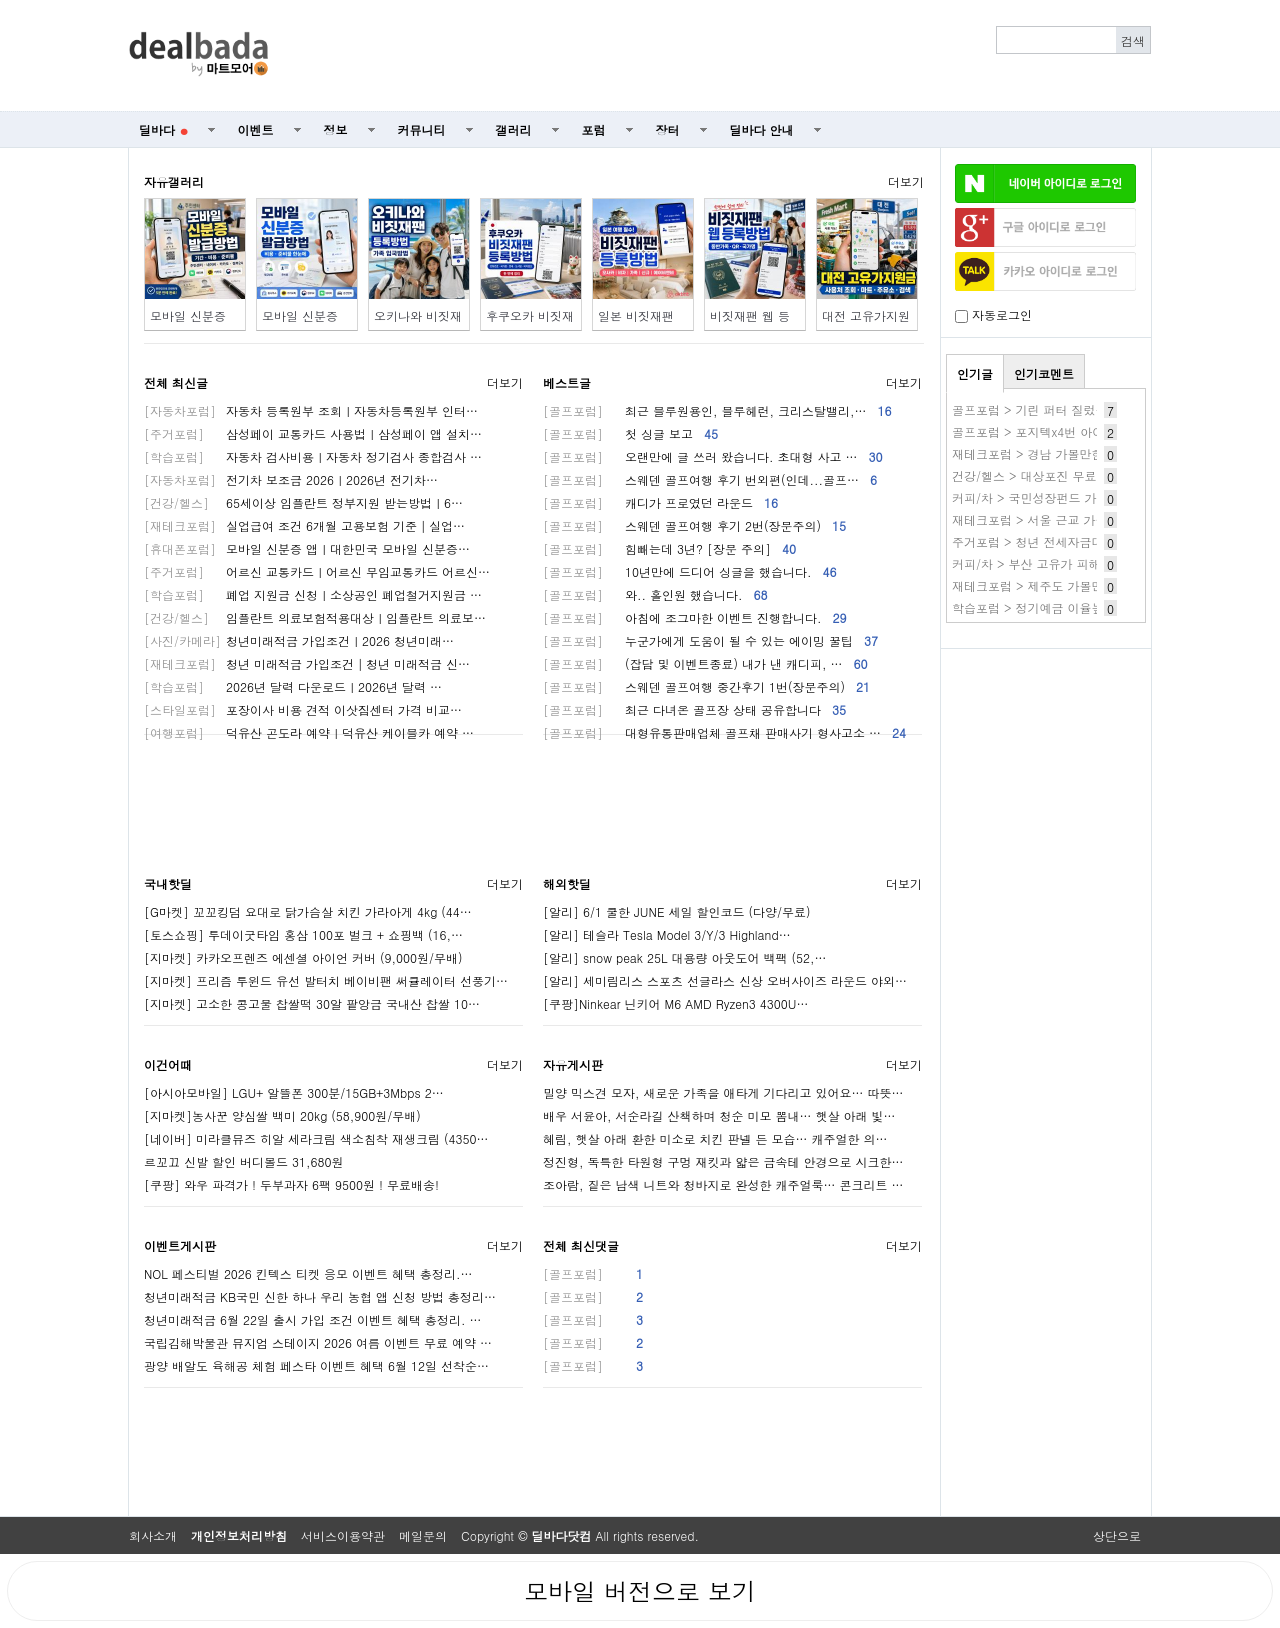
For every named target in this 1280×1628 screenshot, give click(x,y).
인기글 (975, 373)
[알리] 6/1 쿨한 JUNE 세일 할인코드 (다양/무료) (676, 911)
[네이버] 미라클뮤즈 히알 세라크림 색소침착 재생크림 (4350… (316, 1138)
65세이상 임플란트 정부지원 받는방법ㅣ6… (303, 502)
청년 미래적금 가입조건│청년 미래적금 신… (307, 663)
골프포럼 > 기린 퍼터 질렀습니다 (1042, 409)
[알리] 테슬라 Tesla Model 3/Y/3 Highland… (667, 934)
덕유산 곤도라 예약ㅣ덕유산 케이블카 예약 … (309, 732)
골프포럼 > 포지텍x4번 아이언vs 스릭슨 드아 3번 (1085, 431)
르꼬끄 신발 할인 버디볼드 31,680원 (244, 1161)
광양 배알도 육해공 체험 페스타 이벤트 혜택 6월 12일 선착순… (316, 1365)
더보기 (906, 181)
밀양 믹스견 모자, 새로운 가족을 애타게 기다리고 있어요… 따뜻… (723, 1092)
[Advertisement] (721, 56)
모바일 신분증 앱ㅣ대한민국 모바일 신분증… (307, 548)
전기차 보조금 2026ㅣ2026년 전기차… (291, 479)
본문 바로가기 (0, 0)
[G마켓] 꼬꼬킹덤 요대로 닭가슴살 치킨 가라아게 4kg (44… (308, 911)
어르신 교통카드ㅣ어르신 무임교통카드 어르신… (317, 571)
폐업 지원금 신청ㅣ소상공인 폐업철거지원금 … (313, 594)
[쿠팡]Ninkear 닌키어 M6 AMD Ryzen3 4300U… (676, 1003)
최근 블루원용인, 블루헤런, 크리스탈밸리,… (717, 410)
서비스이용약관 (343, 1535)
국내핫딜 (168, 883)
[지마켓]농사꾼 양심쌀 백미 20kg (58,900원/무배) (282, 1115)
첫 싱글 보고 (630, 433)
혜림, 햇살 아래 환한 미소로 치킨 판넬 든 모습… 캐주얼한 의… (715, 1138)
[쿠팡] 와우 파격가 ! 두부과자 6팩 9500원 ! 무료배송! (291, 1184)
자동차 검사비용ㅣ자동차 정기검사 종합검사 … (313, 456)
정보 (336, 129)
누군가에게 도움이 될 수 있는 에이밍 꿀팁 (710, 640)
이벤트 (256, 129)
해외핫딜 (567, 883)
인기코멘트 (1044, 373)
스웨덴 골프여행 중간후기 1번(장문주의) (706, 686)
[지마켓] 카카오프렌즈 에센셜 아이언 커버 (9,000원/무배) (303, 957)
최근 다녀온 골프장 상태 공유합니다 (694, 709)
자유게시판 (573, 1064)
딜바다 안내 (762, 129)
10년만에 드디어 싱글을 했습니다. (690, 571)
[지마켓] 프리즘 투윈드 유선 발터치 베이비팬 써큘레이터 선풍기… (326, 980)
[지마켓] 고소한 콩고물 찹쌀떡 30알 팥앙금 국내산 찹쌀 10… (312, 1003)
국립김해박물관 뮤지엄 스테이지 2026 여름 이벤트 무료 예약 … (318, 1342)
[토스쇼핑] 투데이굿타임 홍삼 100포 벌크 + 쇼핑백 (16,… (303, 934)
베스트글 (567, 382)
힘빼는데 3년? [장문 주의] (669, 548)
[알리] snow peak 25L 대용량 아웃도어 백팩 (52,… (684, 957)
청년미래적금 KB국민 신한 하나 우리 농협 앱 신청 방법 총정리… (320, 1296)
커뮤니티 (422, 129)
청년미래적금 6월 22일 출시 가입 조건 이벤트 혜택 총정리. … (313, 1319)
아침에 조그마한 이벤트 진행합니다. (695, 617)
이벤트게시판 (180, 1245)
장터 (668, 129)
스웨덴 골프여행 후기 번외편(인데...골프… (710, 479)
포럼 (594, 129)
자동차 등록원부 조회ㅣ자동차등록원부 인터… (311, 410)
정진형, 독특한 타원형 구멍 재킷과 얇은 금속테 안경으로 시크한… (723, 1161)
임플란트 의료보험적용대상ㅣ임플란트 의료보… (315, 617)
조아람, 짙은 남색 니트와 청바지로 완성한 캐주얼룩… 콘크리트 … (723, 1184)
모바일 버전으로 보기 (640, 1591)
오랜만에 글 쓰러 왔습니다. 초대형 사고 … (713, 456)
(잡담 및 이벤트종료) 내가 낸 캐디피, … (705, 663)
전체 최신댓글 (581, 1245)
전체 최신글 (176, 382)
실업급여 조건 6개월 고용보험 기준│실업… (304, 525)
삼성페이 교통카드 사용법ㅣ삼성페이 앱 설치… (313, 433)
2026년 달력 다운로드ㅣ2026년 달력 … (293, 686)
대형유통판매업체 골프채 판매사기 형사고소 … (724, 732)
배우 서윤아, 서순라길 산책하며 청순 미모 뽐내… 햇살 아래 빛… (719, 1115)
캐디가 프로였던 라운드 (660, 502)
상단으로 (1117, 1535)
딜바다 (163, 129)
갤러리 (514, 129)
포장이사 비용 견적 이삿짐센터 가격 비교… (303, 709)
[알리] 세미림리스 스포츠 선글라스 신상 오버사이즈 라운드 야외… (725, 980)
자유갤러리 (174, 181)
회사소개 (153, 1535)
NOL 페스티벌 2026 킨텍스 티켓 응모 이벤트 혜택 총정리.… (308, 1273)
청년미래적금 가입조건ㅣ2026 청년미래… (299, 640)
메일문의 (423, 1535)
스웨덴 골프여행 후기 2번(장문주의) (694, 525)
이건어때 (168, 1064)
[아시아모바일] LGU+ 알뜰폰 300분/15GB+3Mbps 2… (294, 1092)
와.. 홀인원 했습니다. (655, 594)
